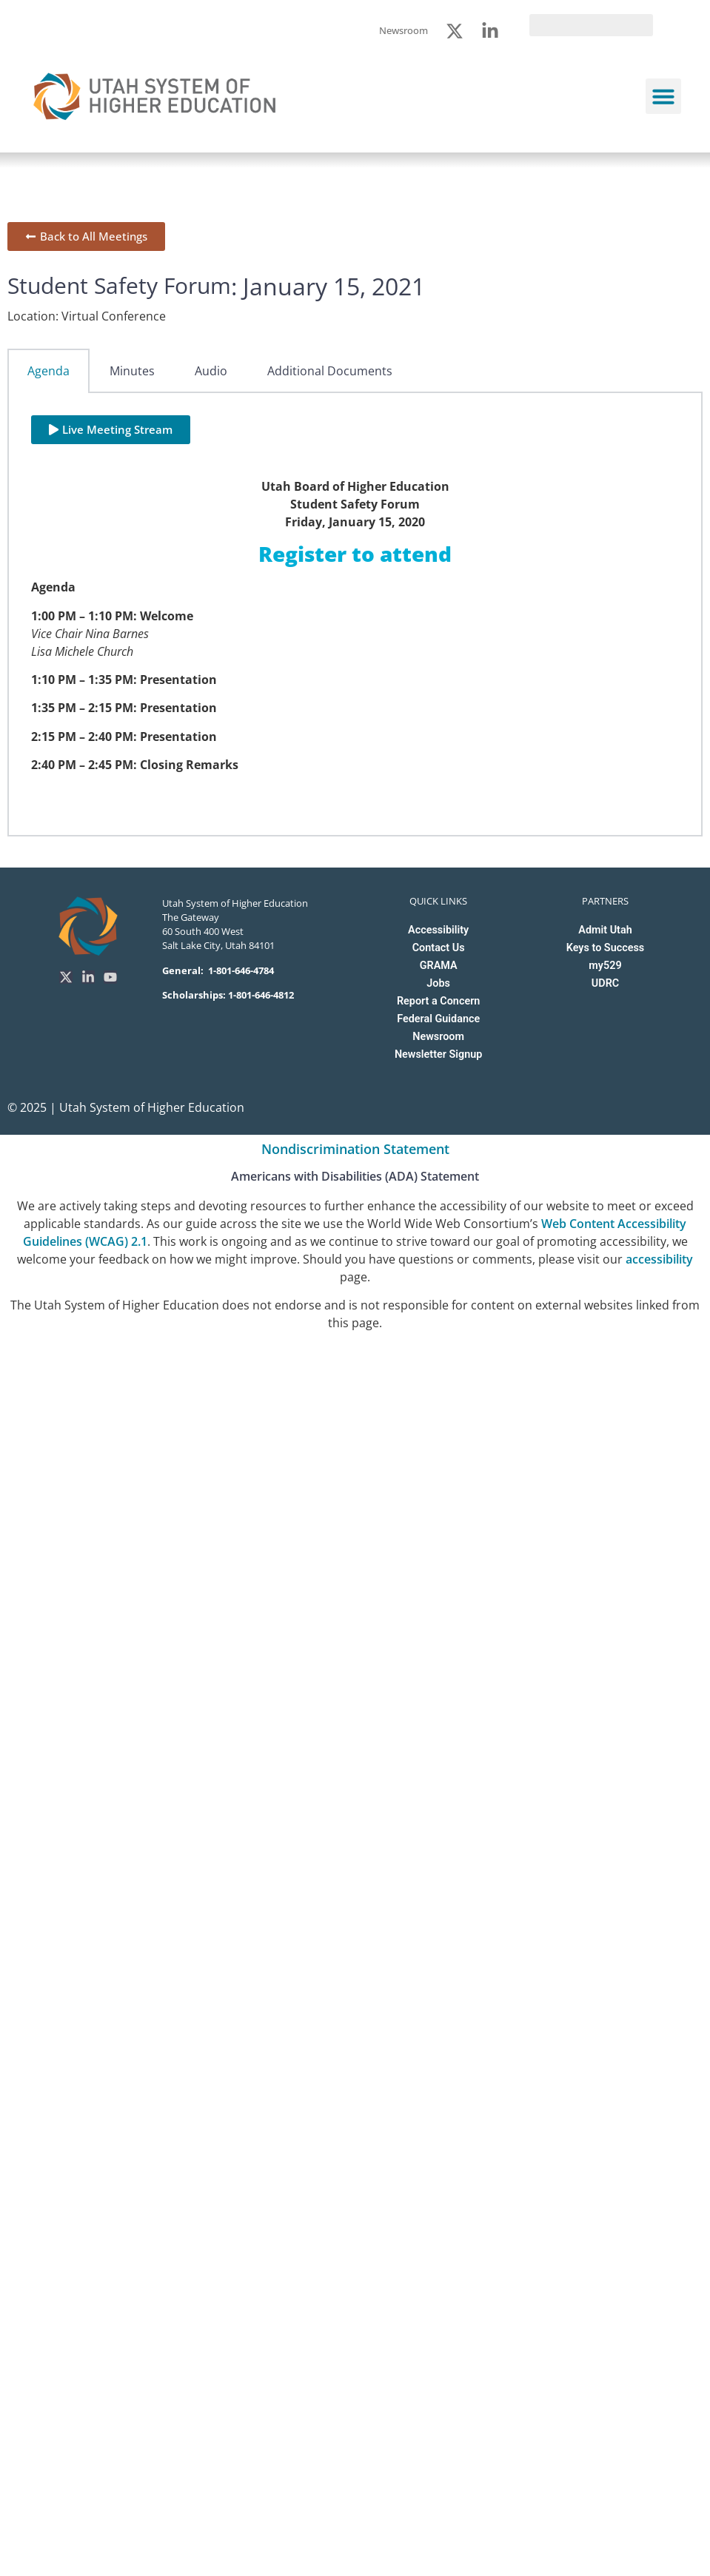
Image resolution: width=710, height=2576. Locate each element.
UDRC (605, 983)
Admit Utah (605, 930)
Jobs (438, 983)
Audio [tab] (211, 371)
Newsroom (438, 1036)
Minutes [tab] (132, 371)
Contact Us (438, 948)
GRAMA (439, 965)
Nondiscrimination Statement (355, 1149)
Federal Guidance (438, 1019)
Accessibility (438, 930)
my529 (605, 965)
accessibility (659, 1259)
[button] (663, 96)
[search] (591, 25)
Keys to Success (605, 948)
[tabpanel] (355, 614)
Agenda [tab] (48, 371)
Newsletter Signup (438, 1054)
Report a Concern (438, 1001)
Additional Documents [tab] (329, 371)
